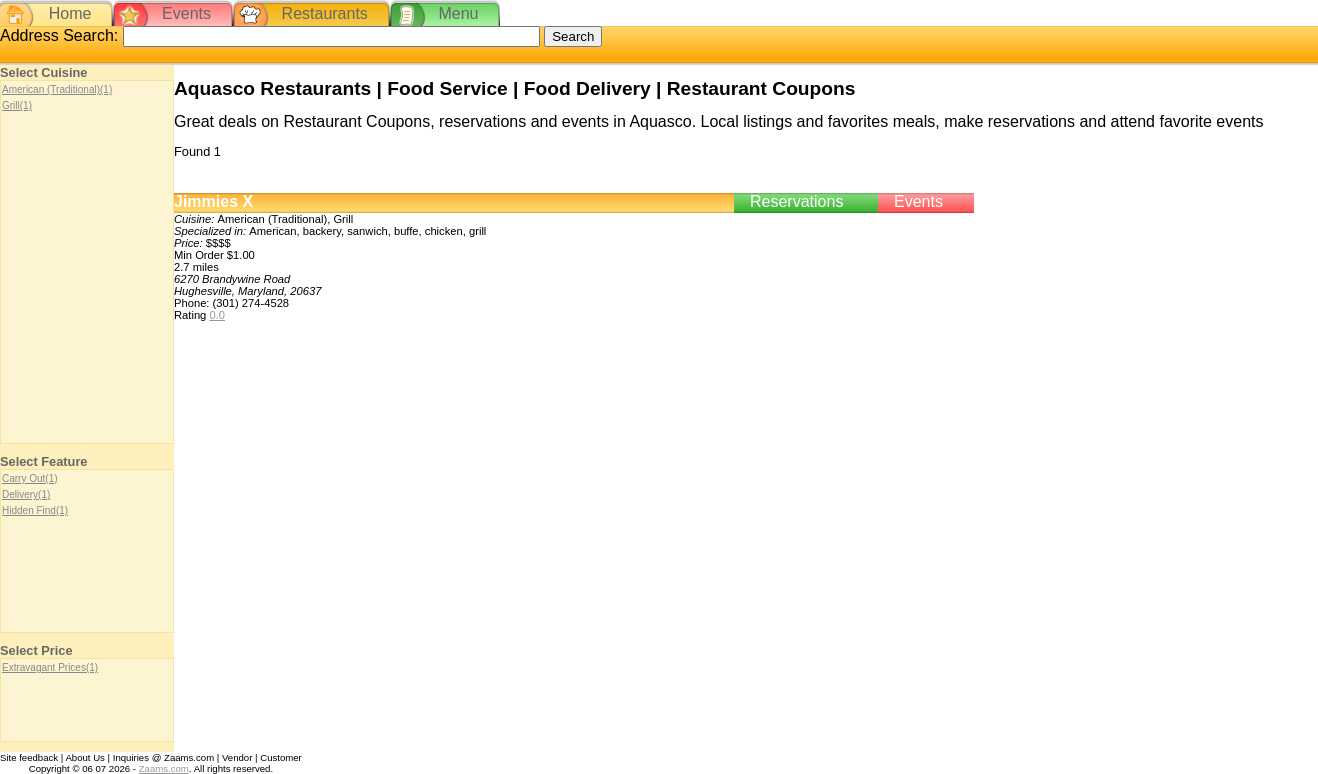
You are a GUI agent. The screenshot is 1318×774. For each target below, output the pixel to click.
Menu (458, 13)
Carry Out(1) (30, 478)
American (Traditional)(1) (57, 89)
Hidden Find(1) (35, 510)
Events (186, 13)
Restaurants (325, 13)
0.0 (217, 315)
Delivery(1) (26, 494)
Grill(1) (17, 105)
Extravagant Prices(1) (50, 667)
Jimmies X (213, 201)
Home (70, 13)
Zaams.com (164, 768)
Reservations (796, 201)
